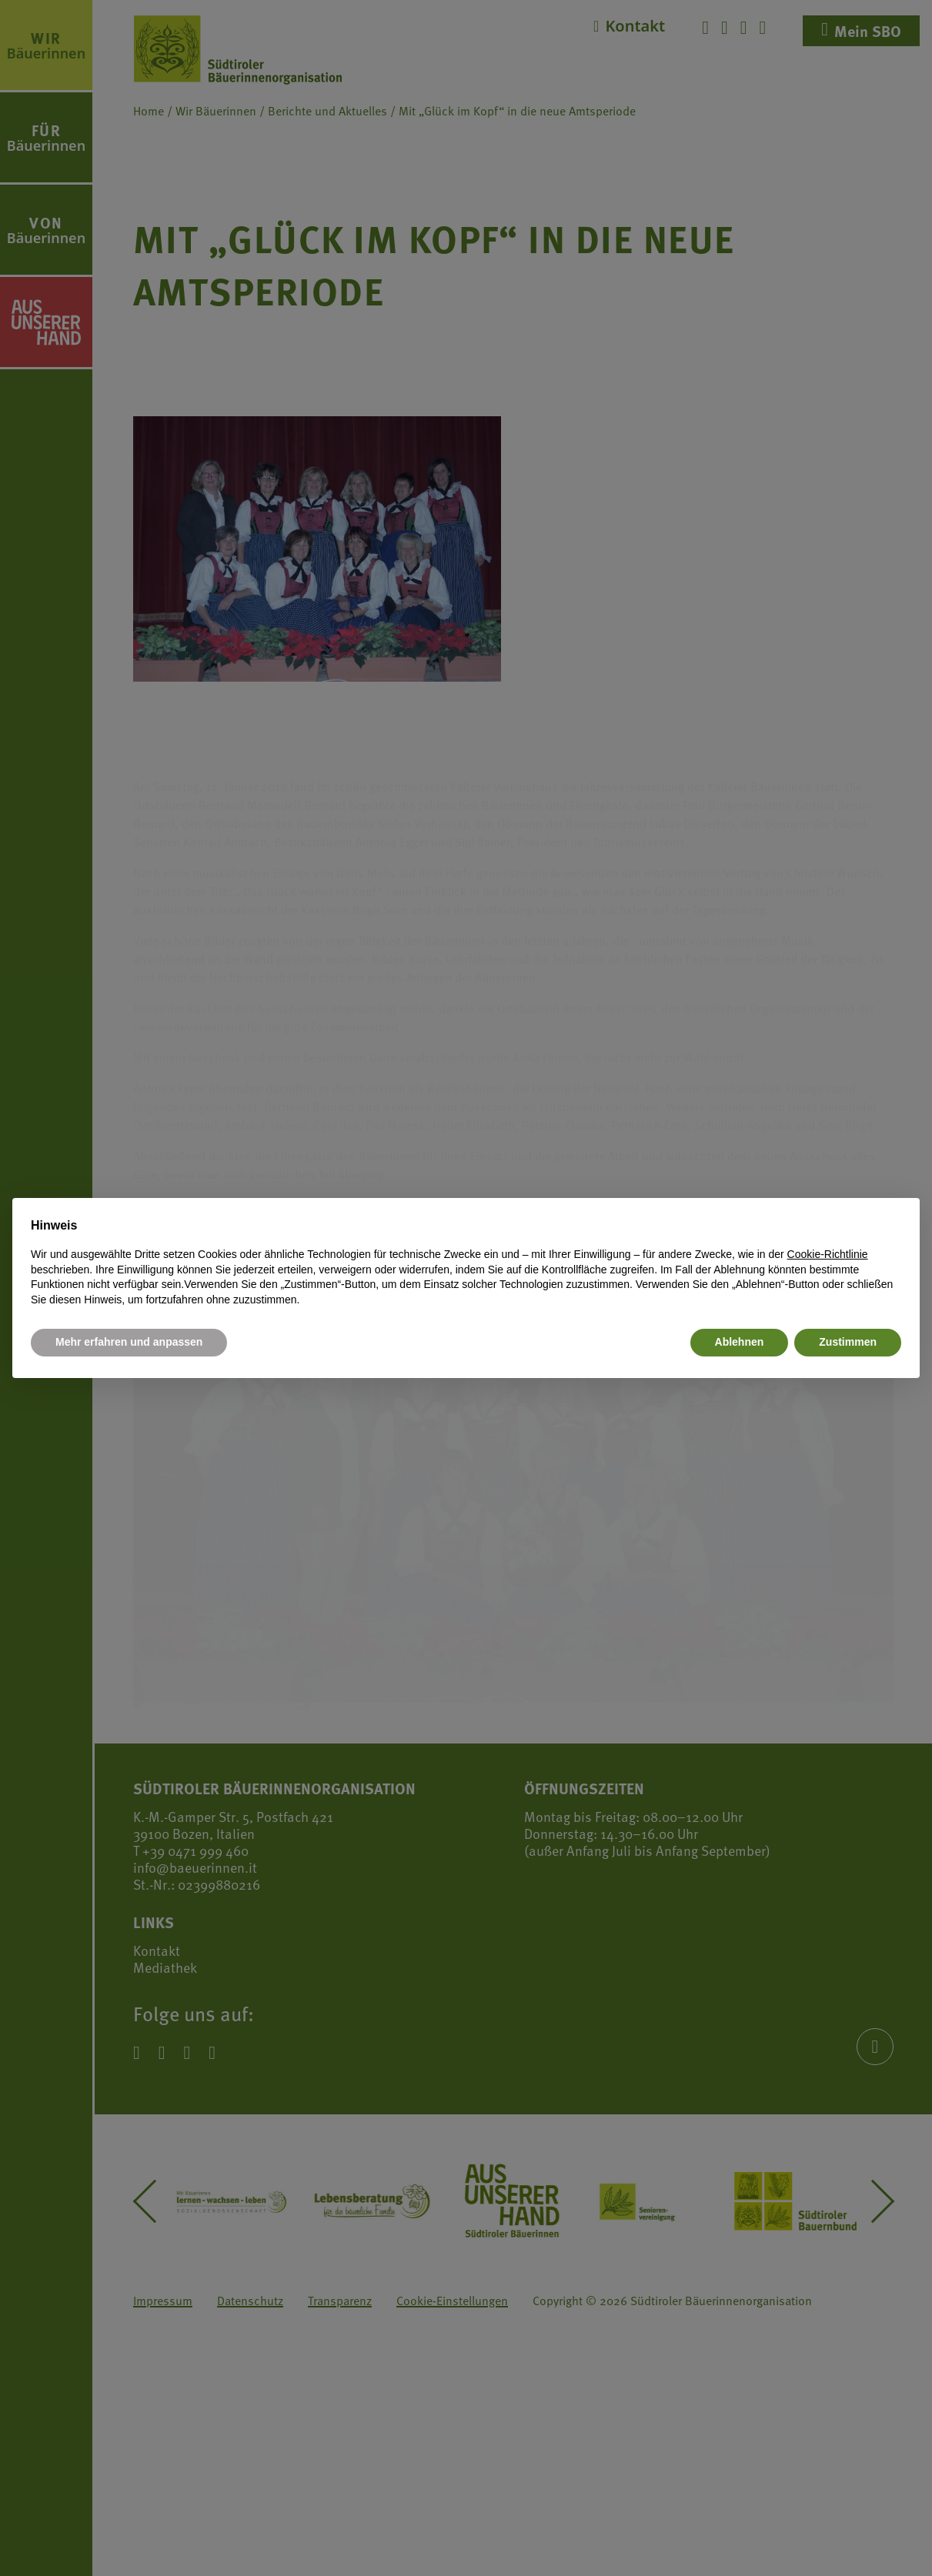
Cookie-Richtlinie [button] (827, 1254)
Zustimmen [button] (848, 1342)
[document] (466, 1262)
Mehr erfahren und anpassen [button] (128, 1342)
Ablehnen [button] (739, 1342)
